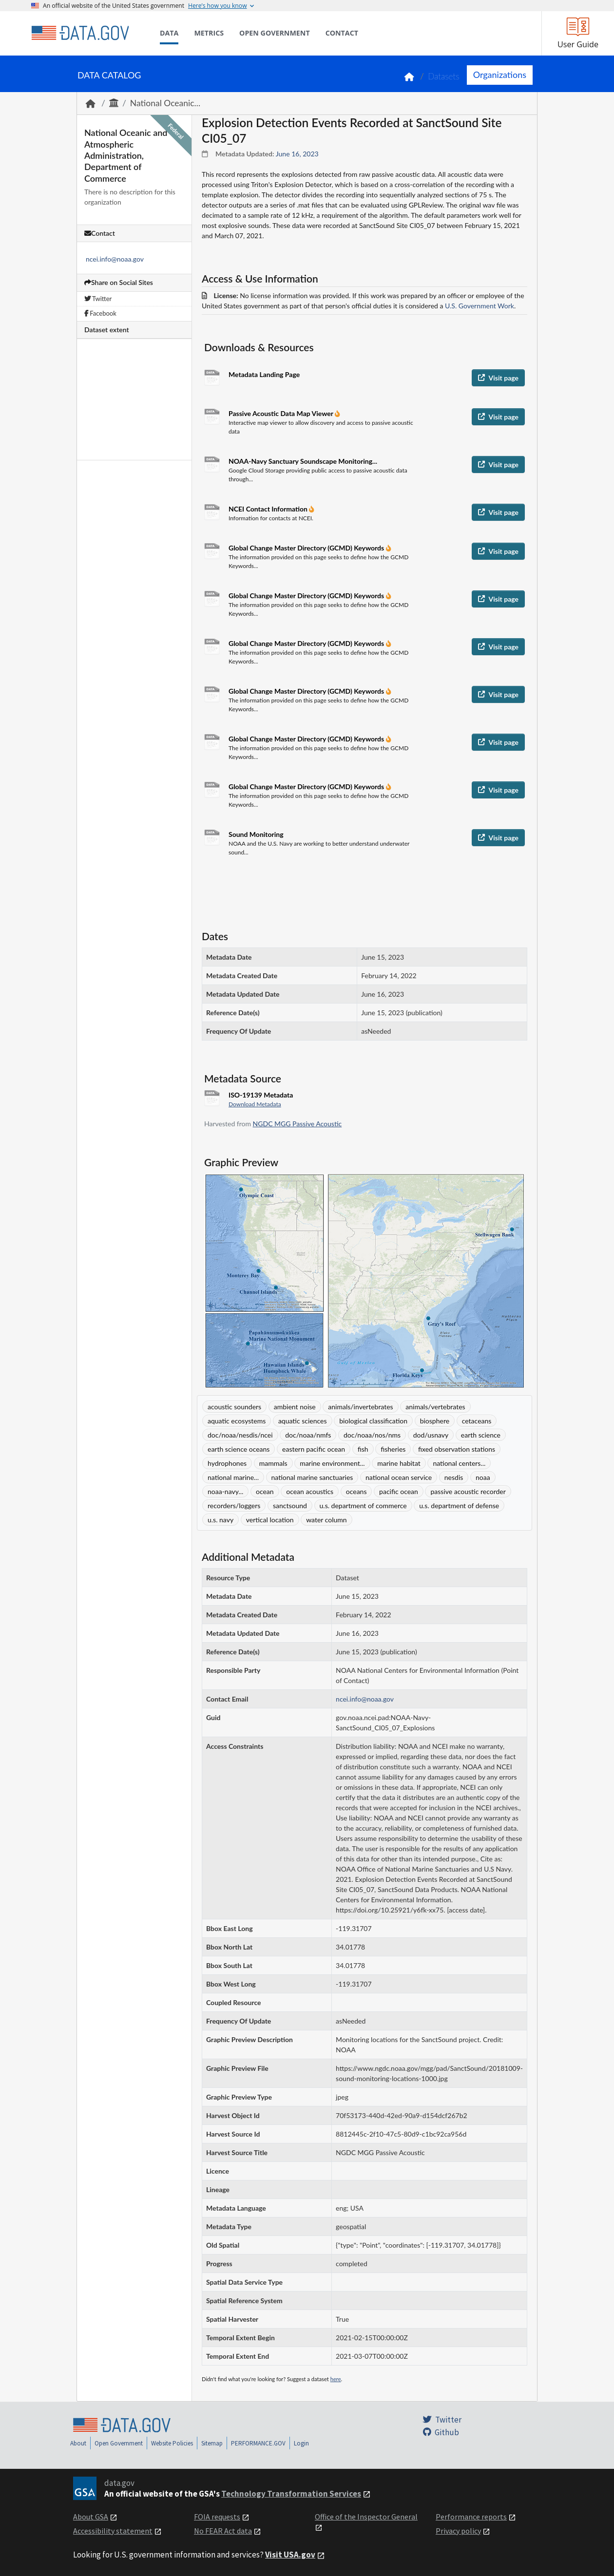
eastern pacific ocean (313, 1449)
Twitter (98, 299)
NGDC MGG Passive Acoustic (297, 1123)
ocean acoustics (309, 1491)
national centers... (459, 1463)
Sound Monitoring (256, 834)
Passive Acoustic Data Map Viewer (282, 413)
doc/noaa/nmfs (308, 1435)
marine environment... (332, 1463)
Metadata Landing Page (264, 374)
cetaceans (477, 1421)
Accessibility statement (113, 2531)
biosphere (434, 1421)
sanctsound (290, 1505)
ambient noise (295, 1406)
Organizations (499, 74)
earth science (480, 1435)
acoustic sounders (234, 1406)
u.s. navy (220, 1519)
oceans (356, 1491)
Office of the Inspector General (366, 2516)
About (78, 2443)
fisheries (393, 1449)
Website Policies (172, 2443)
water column (326, 1519)
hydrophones (227, 1463)
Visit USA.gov (290, 2554)
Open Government (119, 2443)
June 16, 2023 (297, 154)
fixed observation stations (456, 1449)
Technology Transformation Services (291, 2493)
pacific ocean (398, 1491)
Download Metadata (255, 1104)
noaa (483, 1477)
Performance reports (471, 2516)
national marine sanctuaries (312, 1477)
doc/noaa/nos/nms (372, 1435)
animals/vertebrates (435, 1406)
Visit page (498, 378)
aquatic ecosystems (237, 1421)
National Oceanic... (165, 103)
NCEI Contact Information (269, 509)
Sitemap (212, 2443)
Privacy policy (458, 2531)
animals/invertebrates (360, 1406)
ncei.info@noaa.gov (115, 259)
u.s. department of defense (459, 1505)
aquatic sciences (302, 1421)
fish (363, 1449)
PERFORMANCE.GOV (258, 2443)
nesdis (453, 1477)
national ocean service (398, 1477)
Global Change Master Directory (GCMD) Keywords (307, 548)
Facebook (100, 313)
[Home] (80, 33)
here (335, 2379)
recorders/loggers (234, 1505)
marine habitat (399, 1463)
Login (301, 2443)
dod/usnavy (431, 1435)
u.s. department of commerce (363, 1505)
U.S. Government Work (479, 306)
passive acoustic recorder (467, 1491)
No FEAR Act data (223, 2531)
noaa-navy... (225, 1491)
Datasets (444, 76)
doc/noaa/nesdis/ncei (240, 1435)
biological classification (373, 1421)
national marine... (233, 1477)
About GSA (90, 2516)
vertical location (270, 1519)
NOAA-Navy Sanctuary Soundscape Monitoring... (303, 461)
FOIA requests (217, 2516)
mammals (273, 1463)
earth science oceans (238, 1449)
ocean (265, 1491)
